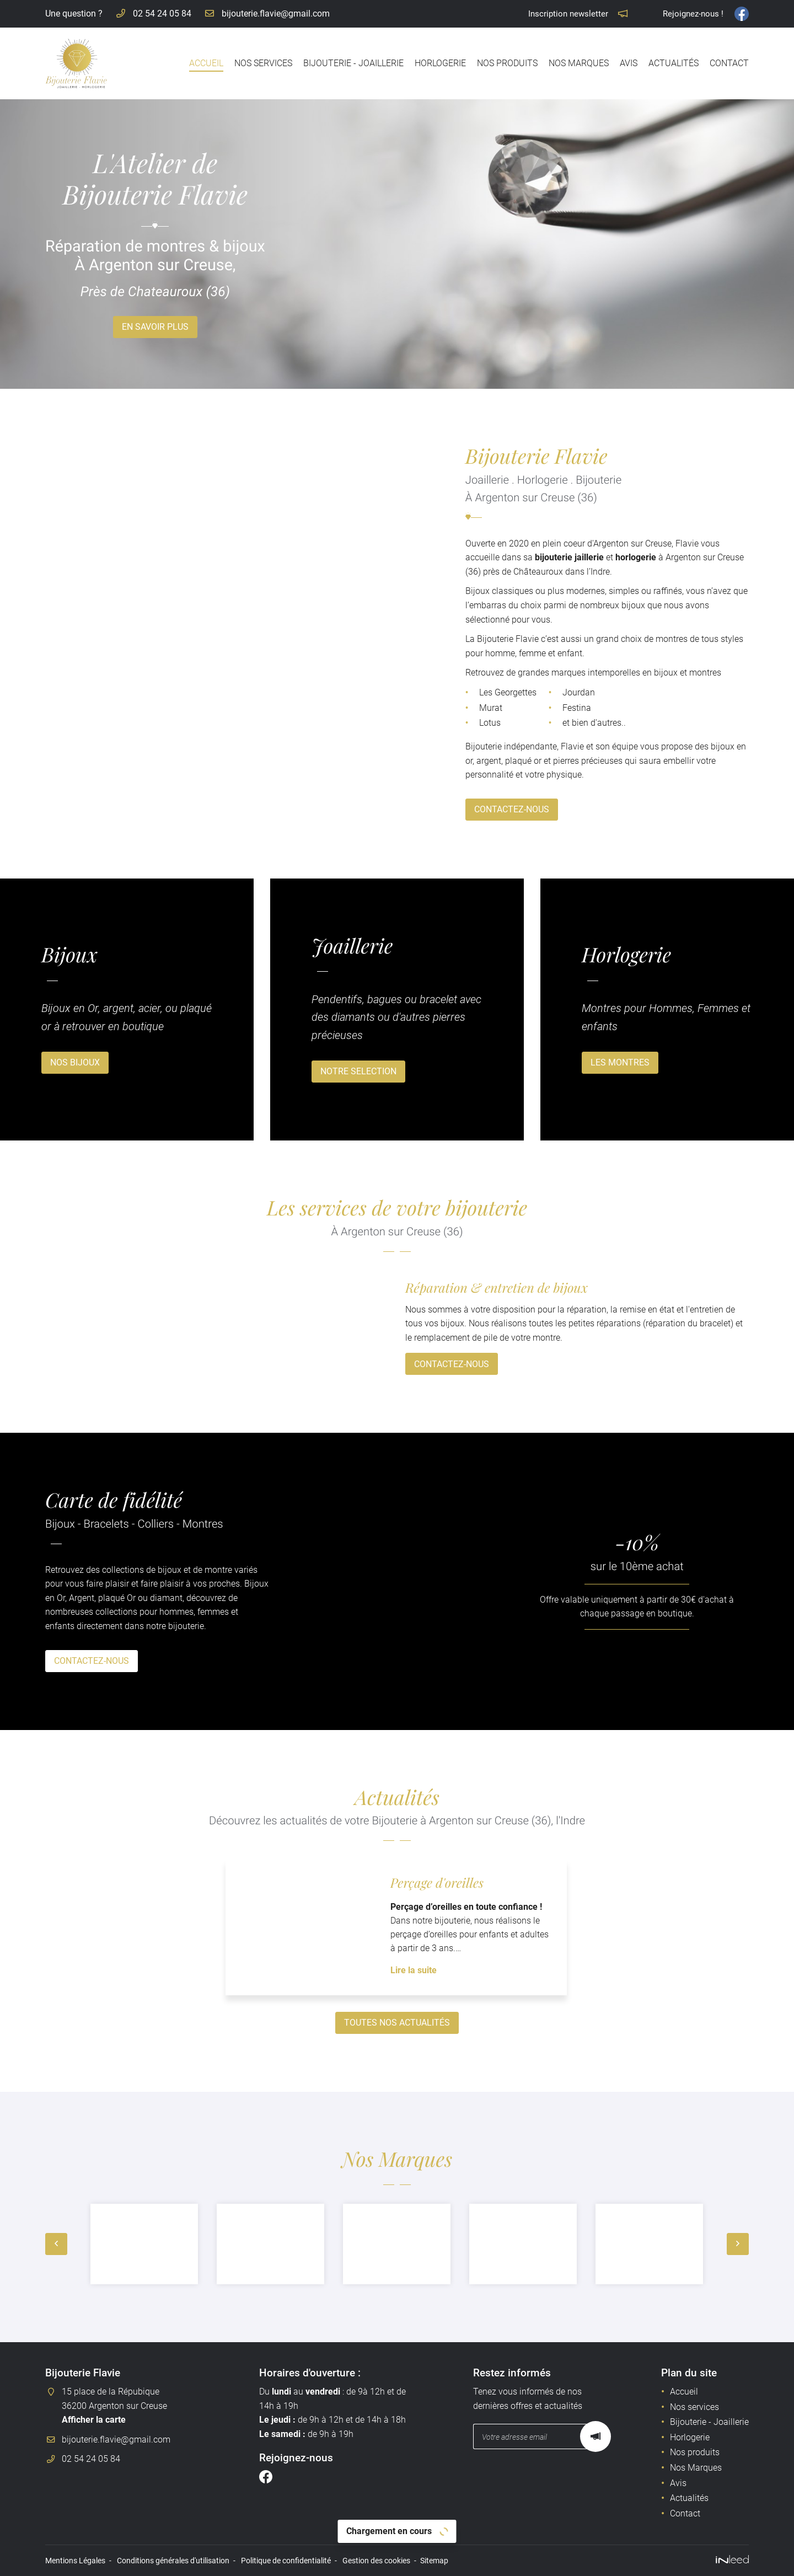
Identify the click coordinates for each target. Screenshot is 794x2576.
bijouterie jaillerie (516, 557)
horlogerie (583, 557)
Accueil (206, 63)
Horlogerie (440, 63)
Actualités (673, 63)
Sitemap (434, 2561)
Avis (628, 63)
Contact (729, 63)
